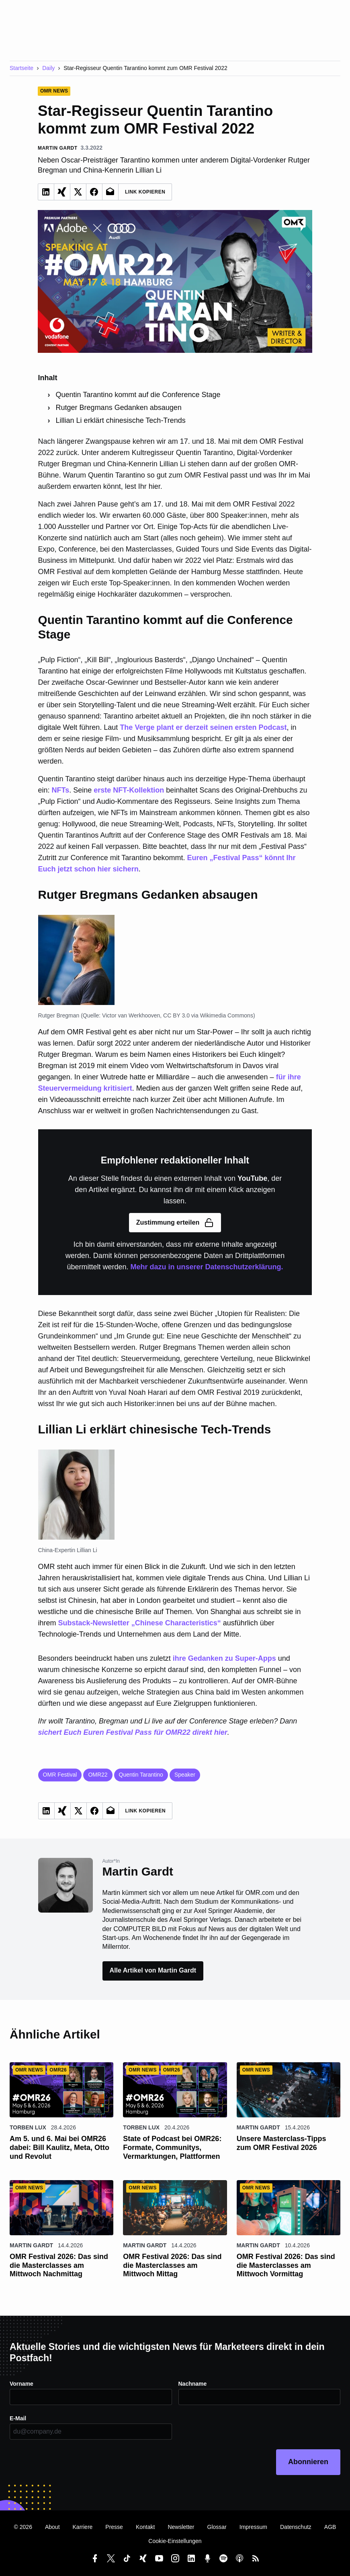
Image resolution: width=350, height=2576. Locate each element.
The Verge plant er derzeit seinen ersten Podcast (203, 727)
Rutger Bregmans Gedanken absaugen (119, 408)
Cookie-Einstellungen (174, 2541)
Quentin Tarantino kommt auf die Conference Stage (138, 395)
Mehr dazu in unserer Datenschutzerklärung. (206, 1267)
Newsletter (181, 2527)
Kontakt (145, 2527)
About (52, 2527)
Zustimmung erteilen (175, 1222)
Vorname (21, 2383)
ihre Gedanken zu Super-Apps (224, 1658)
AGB (330, 2527)
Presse (114, 2527)
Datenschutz (295, 2527)
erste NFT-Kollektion (129, 790)
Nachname (192, 2383)
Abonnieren (308, 2462)
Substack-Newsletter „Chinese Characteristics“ (139, 1623)
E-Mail (18, 2418)
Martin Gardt (258, 2127)
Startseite (21, 68)
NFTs (61, 790)
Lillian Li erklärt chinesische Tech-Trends (121, 420)
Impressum (253, 2527)
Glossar (217, 2527)
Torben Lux (28, 2127)
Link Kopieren (145, 192)
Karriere (83, 2527)
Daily (48, 68)
